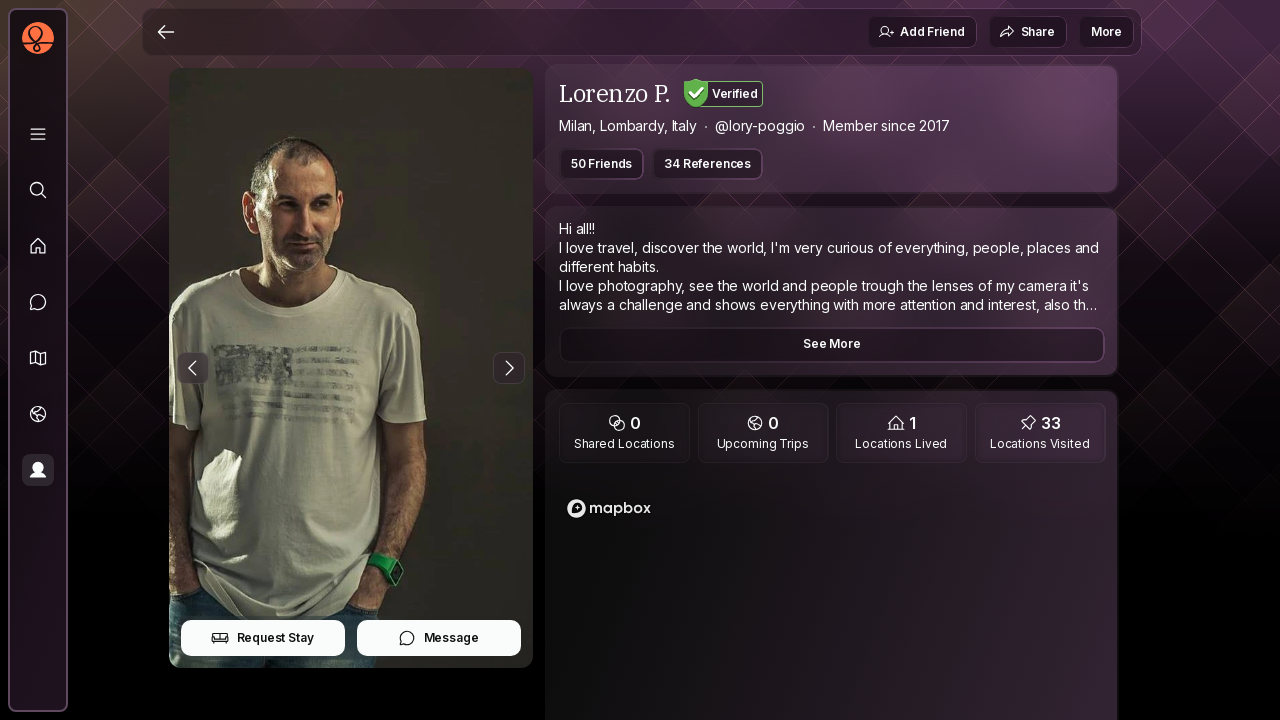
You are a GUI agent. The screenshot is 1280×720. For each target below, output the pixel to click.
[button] (38, 358)
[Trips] (38, 414)
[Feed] (38, 246)
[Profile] (38, 470)
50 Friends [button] (601, 163)
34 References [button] (707, 163)
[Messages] (38, 302)
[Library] (38, 134)
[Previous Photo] (193, 368)
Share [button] (1027, 32)
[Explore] (38, 190)
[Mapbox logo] (609, 508)
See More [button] (832, 343)
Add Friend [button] (921, 32)
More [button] (1106, 31)
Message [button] (438, 638)
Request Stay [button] (262, 638)
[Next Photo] (509, 368)
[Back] (166, 32)
